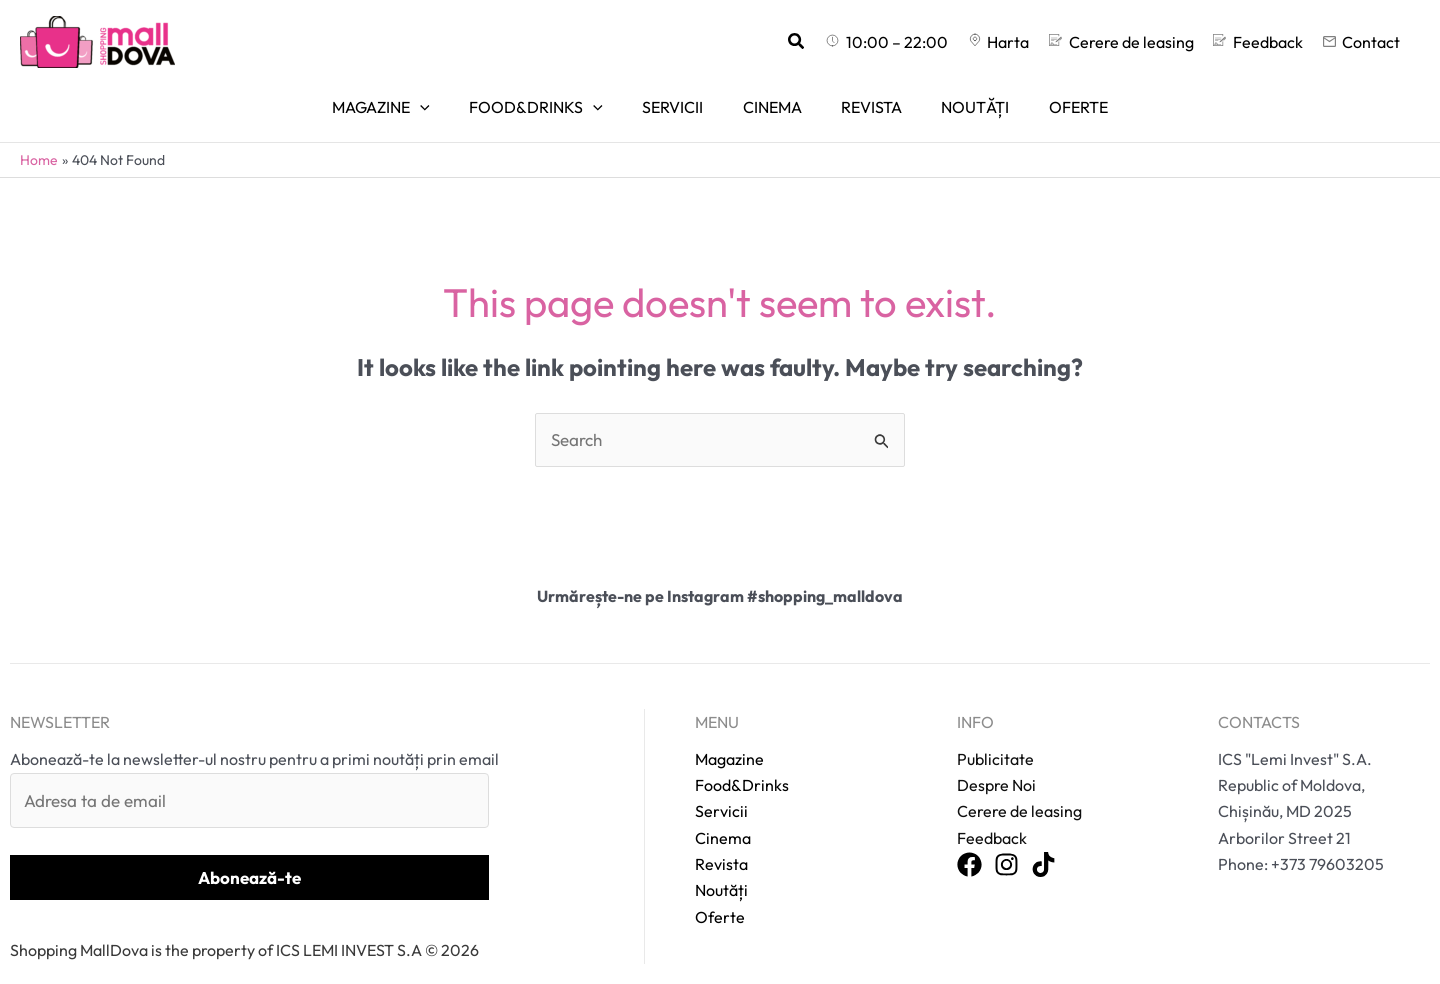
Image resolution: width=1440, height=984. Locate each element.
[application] (442, 98)
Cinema (723, 813)
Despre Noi (996, 761)
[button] (834, 42)
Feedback (992, 813)
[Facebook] (969, 841)
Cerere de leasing (1019, 787)
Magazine (729, 734)
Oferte (720, 893)
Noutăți (721, 866)
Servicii (721, 787)
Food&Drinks (742, 761)
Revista (721, 840)
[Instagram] (1006, 841)
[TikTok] (1043, 841)
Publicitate (995, 734)
